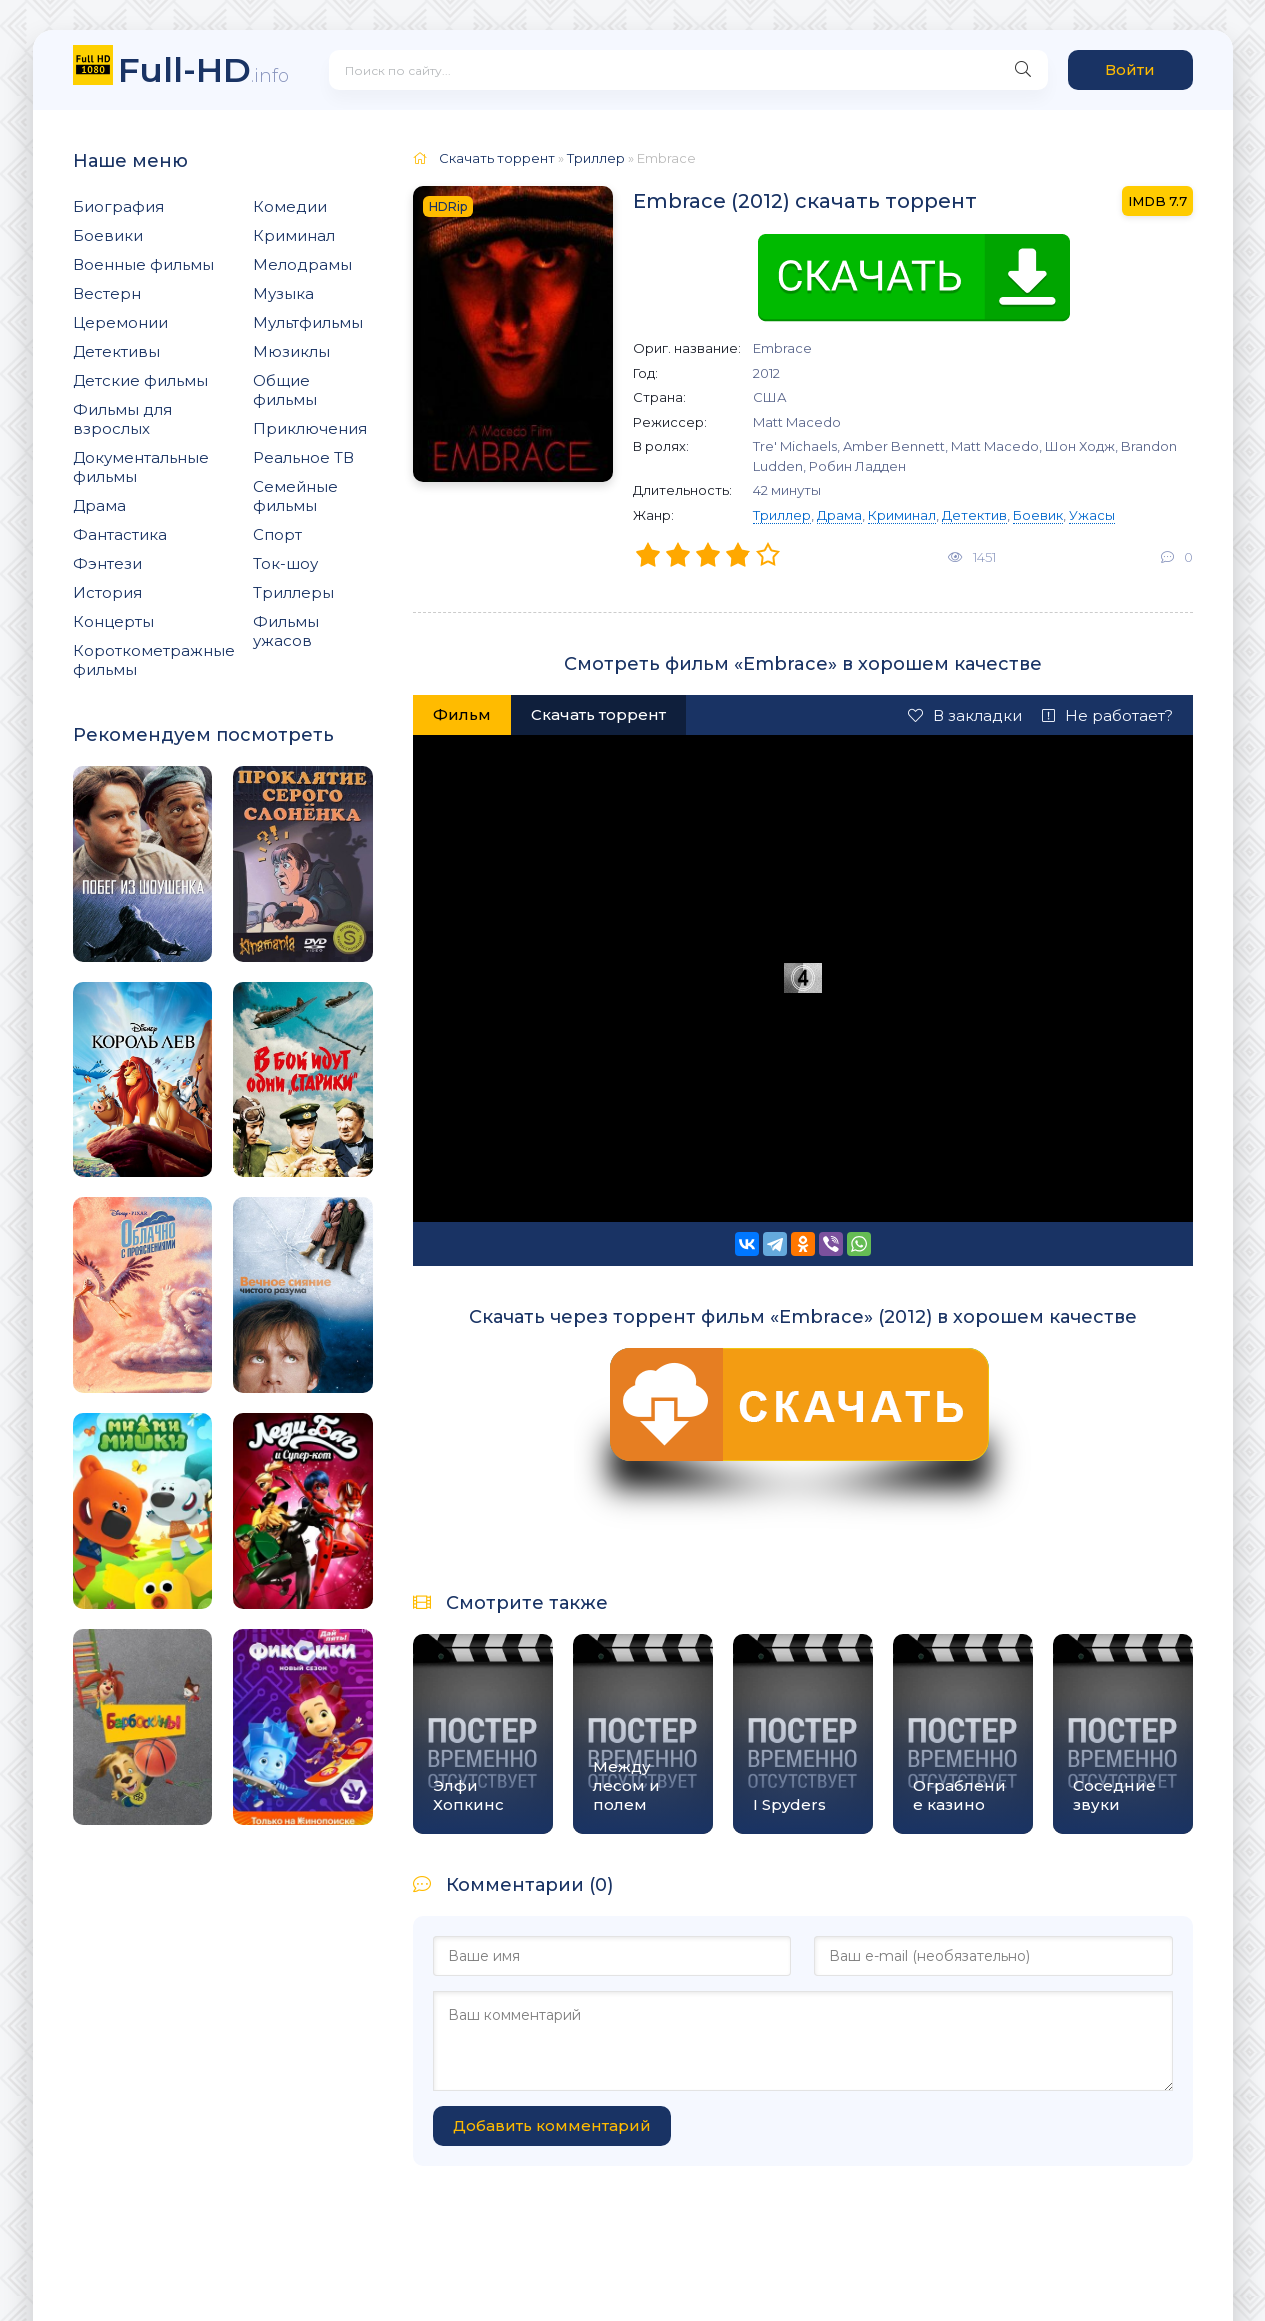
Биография (118, 206)
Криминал (294, 235)
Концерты (113, 621)
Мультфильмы (308, 322)
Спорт (277, 534)
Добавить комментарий (552, 2125)
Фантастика (120, 534)
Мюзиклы (291, 351)
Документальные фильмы (141, 467)
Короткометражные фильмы (154, 660)
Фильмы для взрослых (122, 419)
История (107, 592)
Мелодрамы (302, 264)
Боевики (108, 235)
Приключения (310, 428)
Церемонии (120, 322)
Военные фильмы (143, 264)
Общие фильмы (285, 390)
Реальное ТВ (303, 457)
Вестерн (107, 293)
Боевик (1038, 515)
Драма (99, 505)
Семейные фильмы (295, 496)
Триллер (782, 515)
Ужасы (1092, 515)
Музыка (283, 293)
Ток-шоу (285, 563)
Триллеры (293, 592)
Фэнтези (107, 563)
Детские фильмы (140, 380)
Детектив (974, 515)
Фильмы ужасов (286, 631)
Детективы (116, 351)
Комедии (290, 206)
